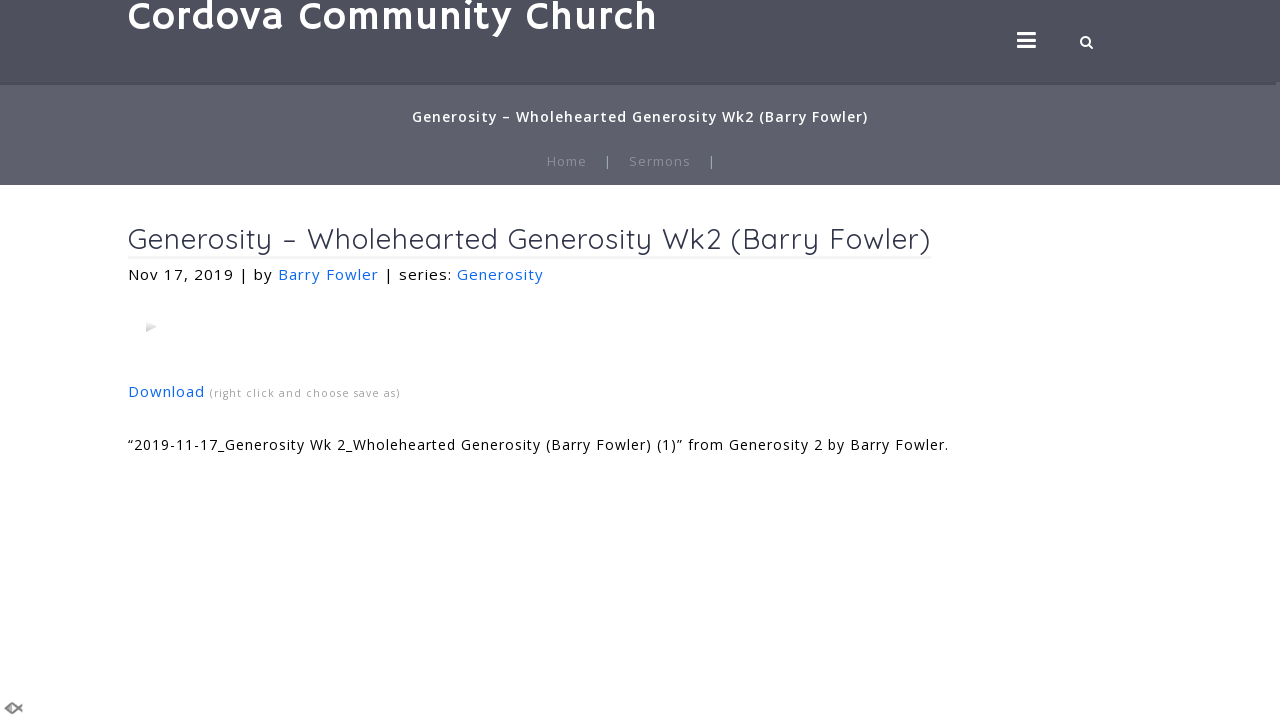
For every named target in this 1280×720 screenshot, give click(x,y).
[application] (151, 326)
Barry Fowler (328, 274)
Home (567, 161)
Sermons (660, 161)
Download (166, 391)
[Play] (151, 326)
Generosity (500, 274)
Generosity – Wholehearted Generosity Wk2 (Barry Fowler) (529, 238)
